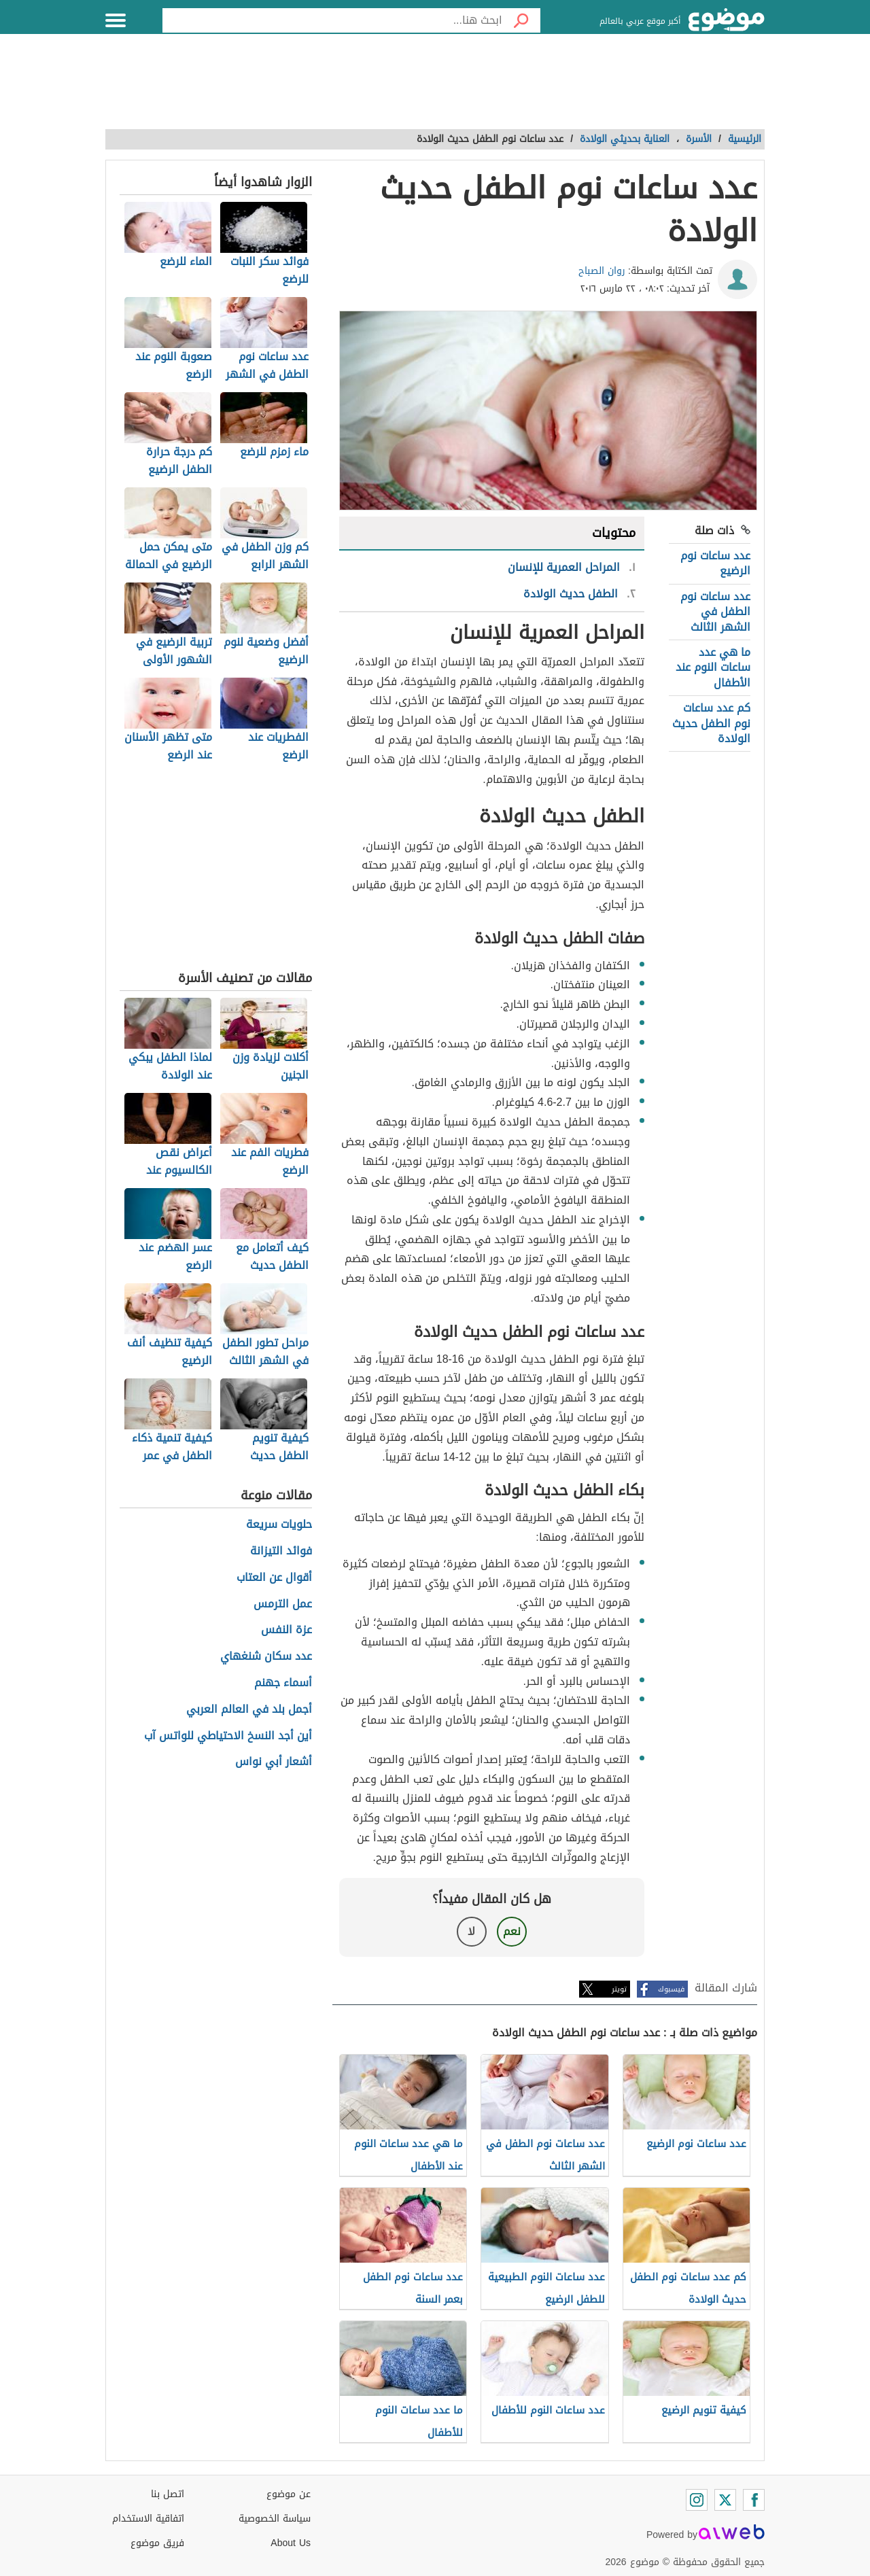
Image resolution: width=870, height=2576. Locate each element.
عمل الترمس (283, 1604)
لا (471, 1931)
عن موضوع (288, 2494)
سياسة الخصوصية (275, 2518)
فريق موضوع (157, 2543)
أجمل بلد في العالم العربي (249, 1710)
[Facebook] (754, 2500)
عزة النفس (286, 1630)
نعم (512, 1931)
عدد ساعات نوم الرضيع (715, 563)
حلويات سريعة (279, 1525)
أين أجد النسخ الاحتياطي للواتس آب (228, 1736)
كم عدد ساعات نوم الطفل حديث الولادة (711, 723)
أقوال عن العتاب (274, 1578)
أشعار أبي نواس (273, 1762)
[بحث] (521, 20)
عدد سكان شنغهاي (266, 1657)
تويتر (619, 1989)
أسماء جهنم (283, 1683)
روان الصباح (601, 271)
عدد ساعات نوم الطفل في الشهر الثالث (715, 612)
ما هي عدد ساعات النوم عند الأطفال (713, 667)
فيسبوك (671, 1989)
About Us (291, 2543)
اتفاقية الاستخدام (148, 2518)
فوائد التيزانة (281, 1551)
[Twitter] (725, 2500)
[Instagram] (697, 2500)
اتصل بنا (167, 2494)
